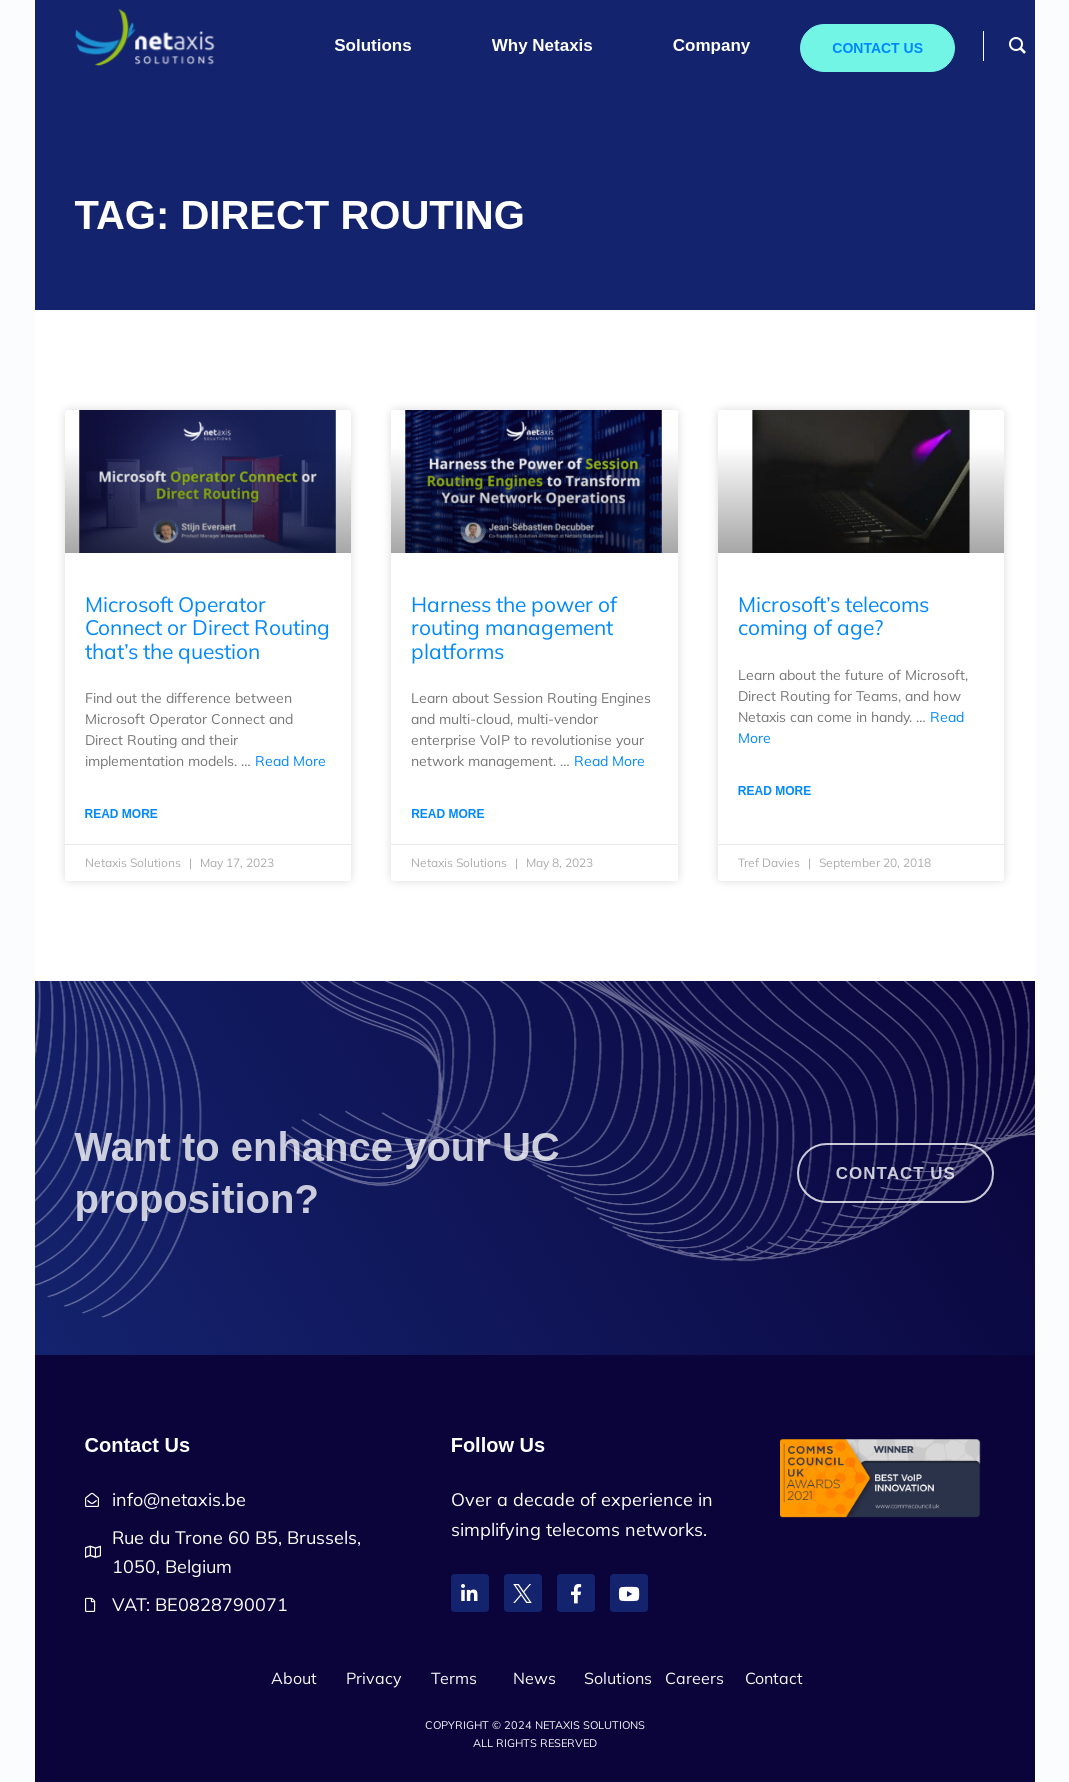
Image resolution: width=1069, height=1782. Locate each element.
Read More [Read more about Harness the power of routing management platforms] (447, 814)
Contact (774, 1678)
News (534, 1678)
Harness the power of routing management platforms (514, 627)
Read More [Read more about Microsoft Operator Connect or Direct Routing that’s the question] (121, 814)
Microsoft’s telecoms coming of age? (833, 615)
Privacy (374, 1678)
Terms (454, 1678)
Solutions (618, 1678)
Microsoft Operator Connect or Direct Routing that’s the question (207, 627)
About (294, 1678)
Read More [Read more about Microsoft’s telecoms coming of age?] (774, 791)
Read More (290, 761)
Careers (694, 1678)
